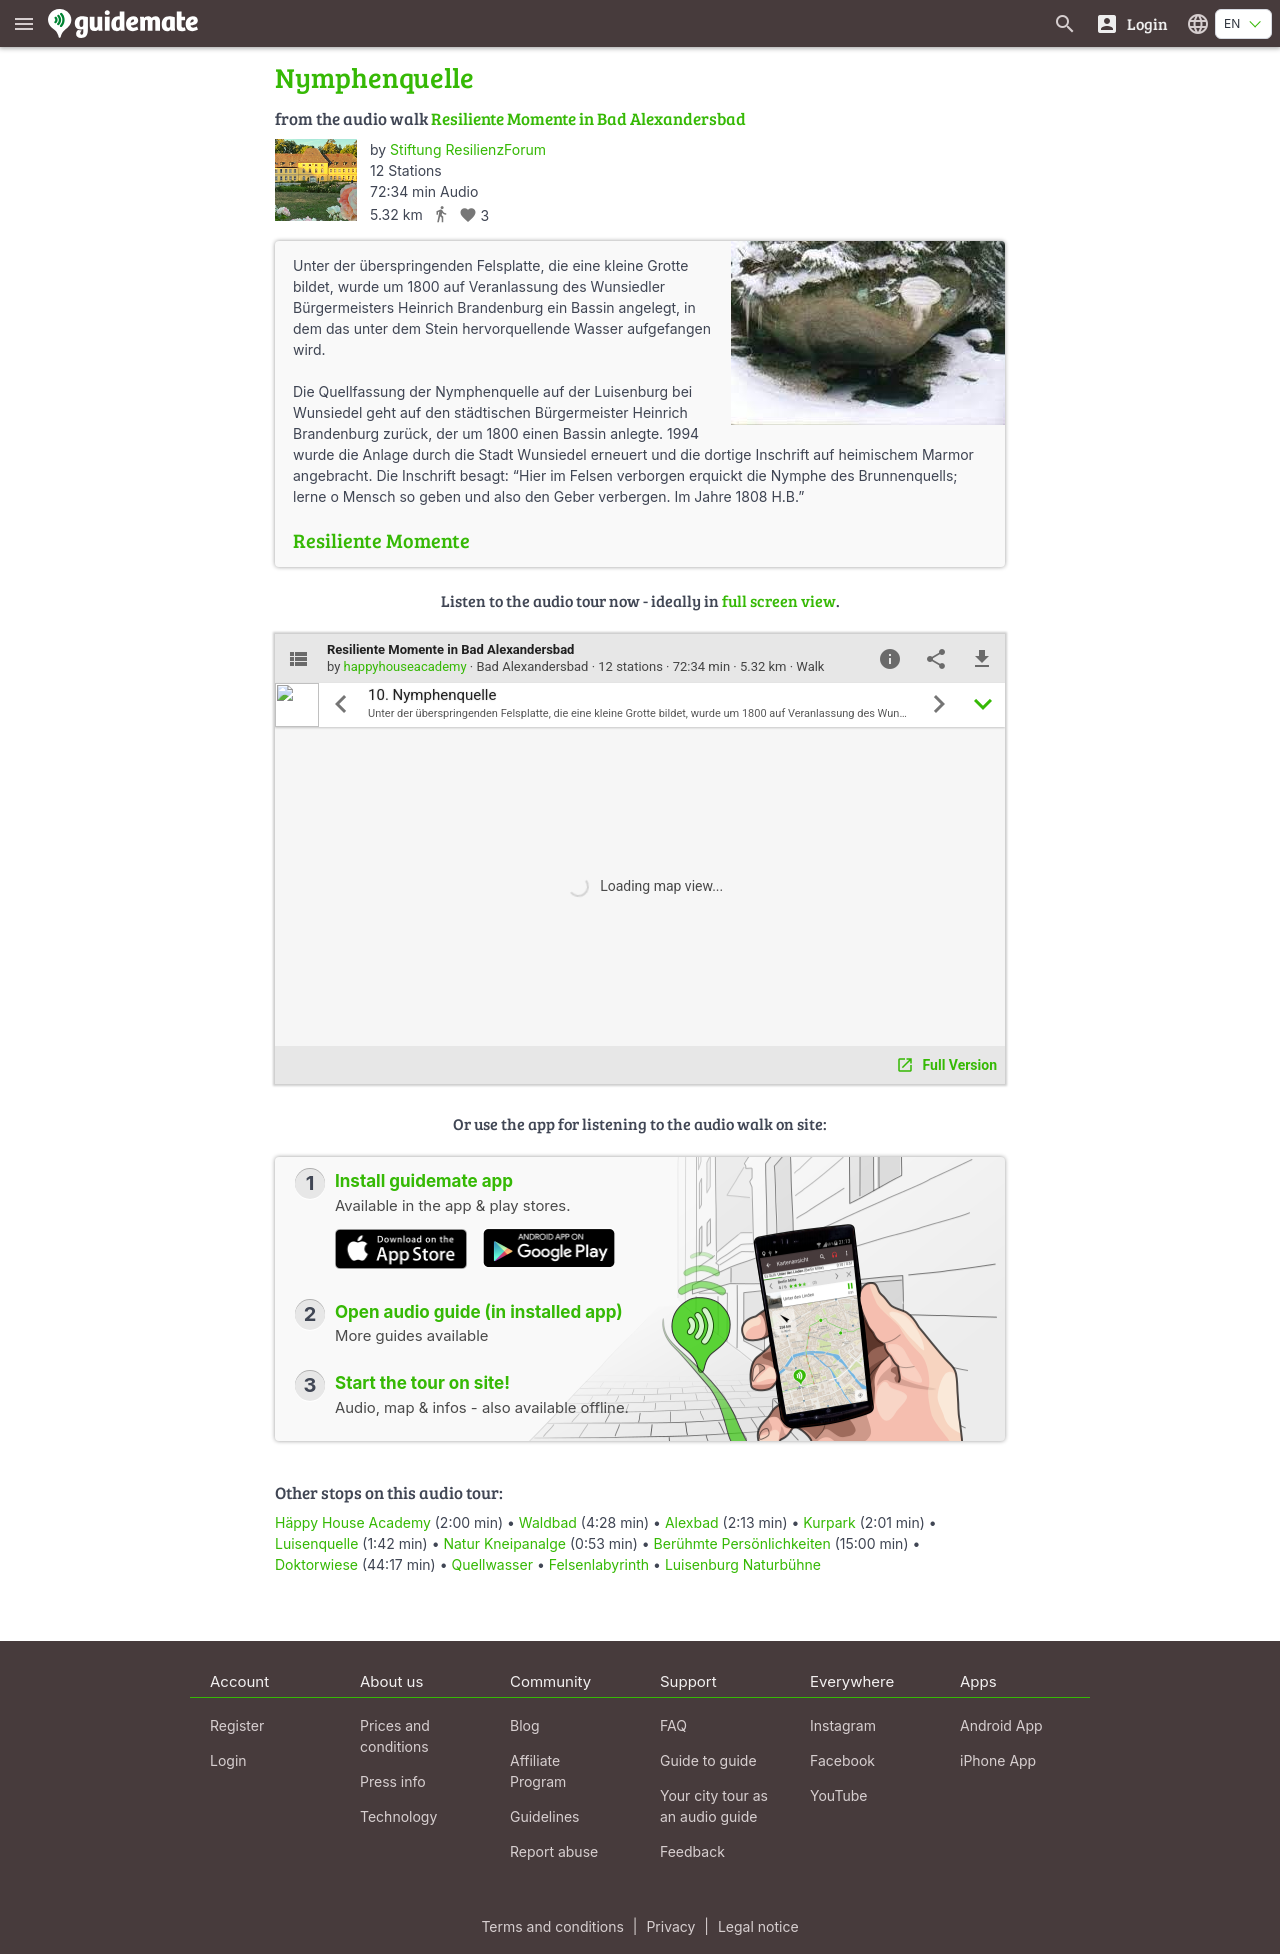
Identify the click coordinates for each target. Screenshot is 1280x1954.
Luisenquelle (316, 1543)
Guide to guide (708, 1760)
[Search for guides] (1065, 23)
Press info (393, 1781)
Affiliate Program (538, 1771)
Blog (525, 1725)
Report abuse (554, 1851)
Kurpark (829, 1522)
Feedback (692, 1851)
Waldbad (548, 1522)
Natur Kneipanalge (504, 1543)
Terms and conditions (552, 1926)
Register (237, 1725)
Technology (398, 1816)
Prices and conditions (395, 1736)
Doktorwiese (316, 1564)
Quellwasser (491, 1564)
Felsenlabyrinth (599, 1564)
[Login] (1131, 23)
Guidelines (544, 1816)
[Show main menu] (24, 23)
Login (228, 1760)
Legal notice (758, 1926)
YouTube (838, 1795)
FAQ (673, 1725)
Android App (1001, 1725)
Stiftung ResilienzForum (468, 149)
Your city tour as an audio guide (714, 1806)
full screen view (779, 600)
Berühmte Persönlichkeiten (742, 1543)
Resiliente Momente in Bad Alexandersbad (588, 118)
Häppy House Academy (353, 1522)
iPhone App (998, 1760)
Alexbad (692, 1522)
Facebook (842, 1760)
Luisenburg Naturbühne (743, 1564)
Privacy (670, 1926)
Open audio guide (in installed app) (479, 1312)
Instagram (843, 1725)
